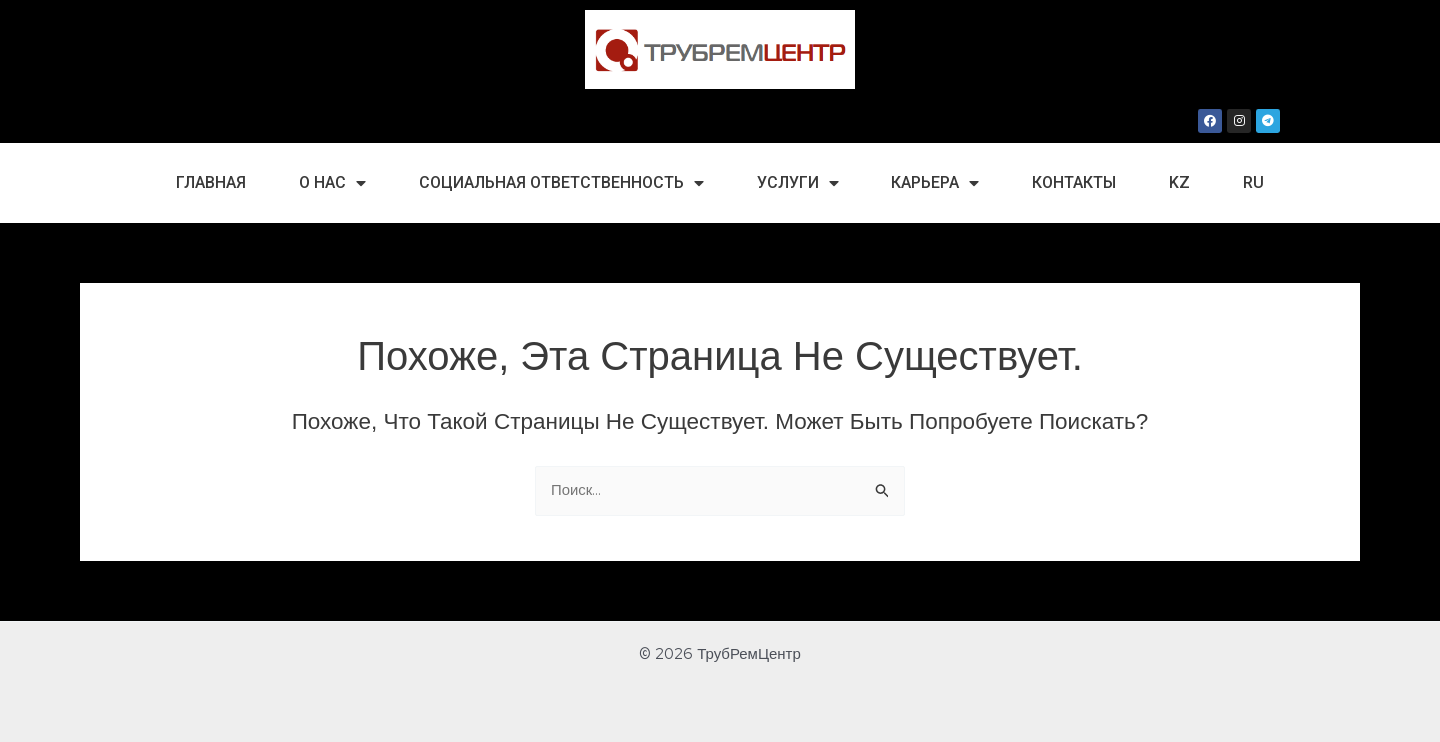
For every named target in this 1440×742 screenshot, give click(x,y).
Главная (211, 182)
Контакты (1074, 182)
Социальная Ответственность (561, 183)
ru (1253, 182)
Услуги (798, 183)
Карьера (935, 183)
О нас (332, 183)
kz (1179, 182)
